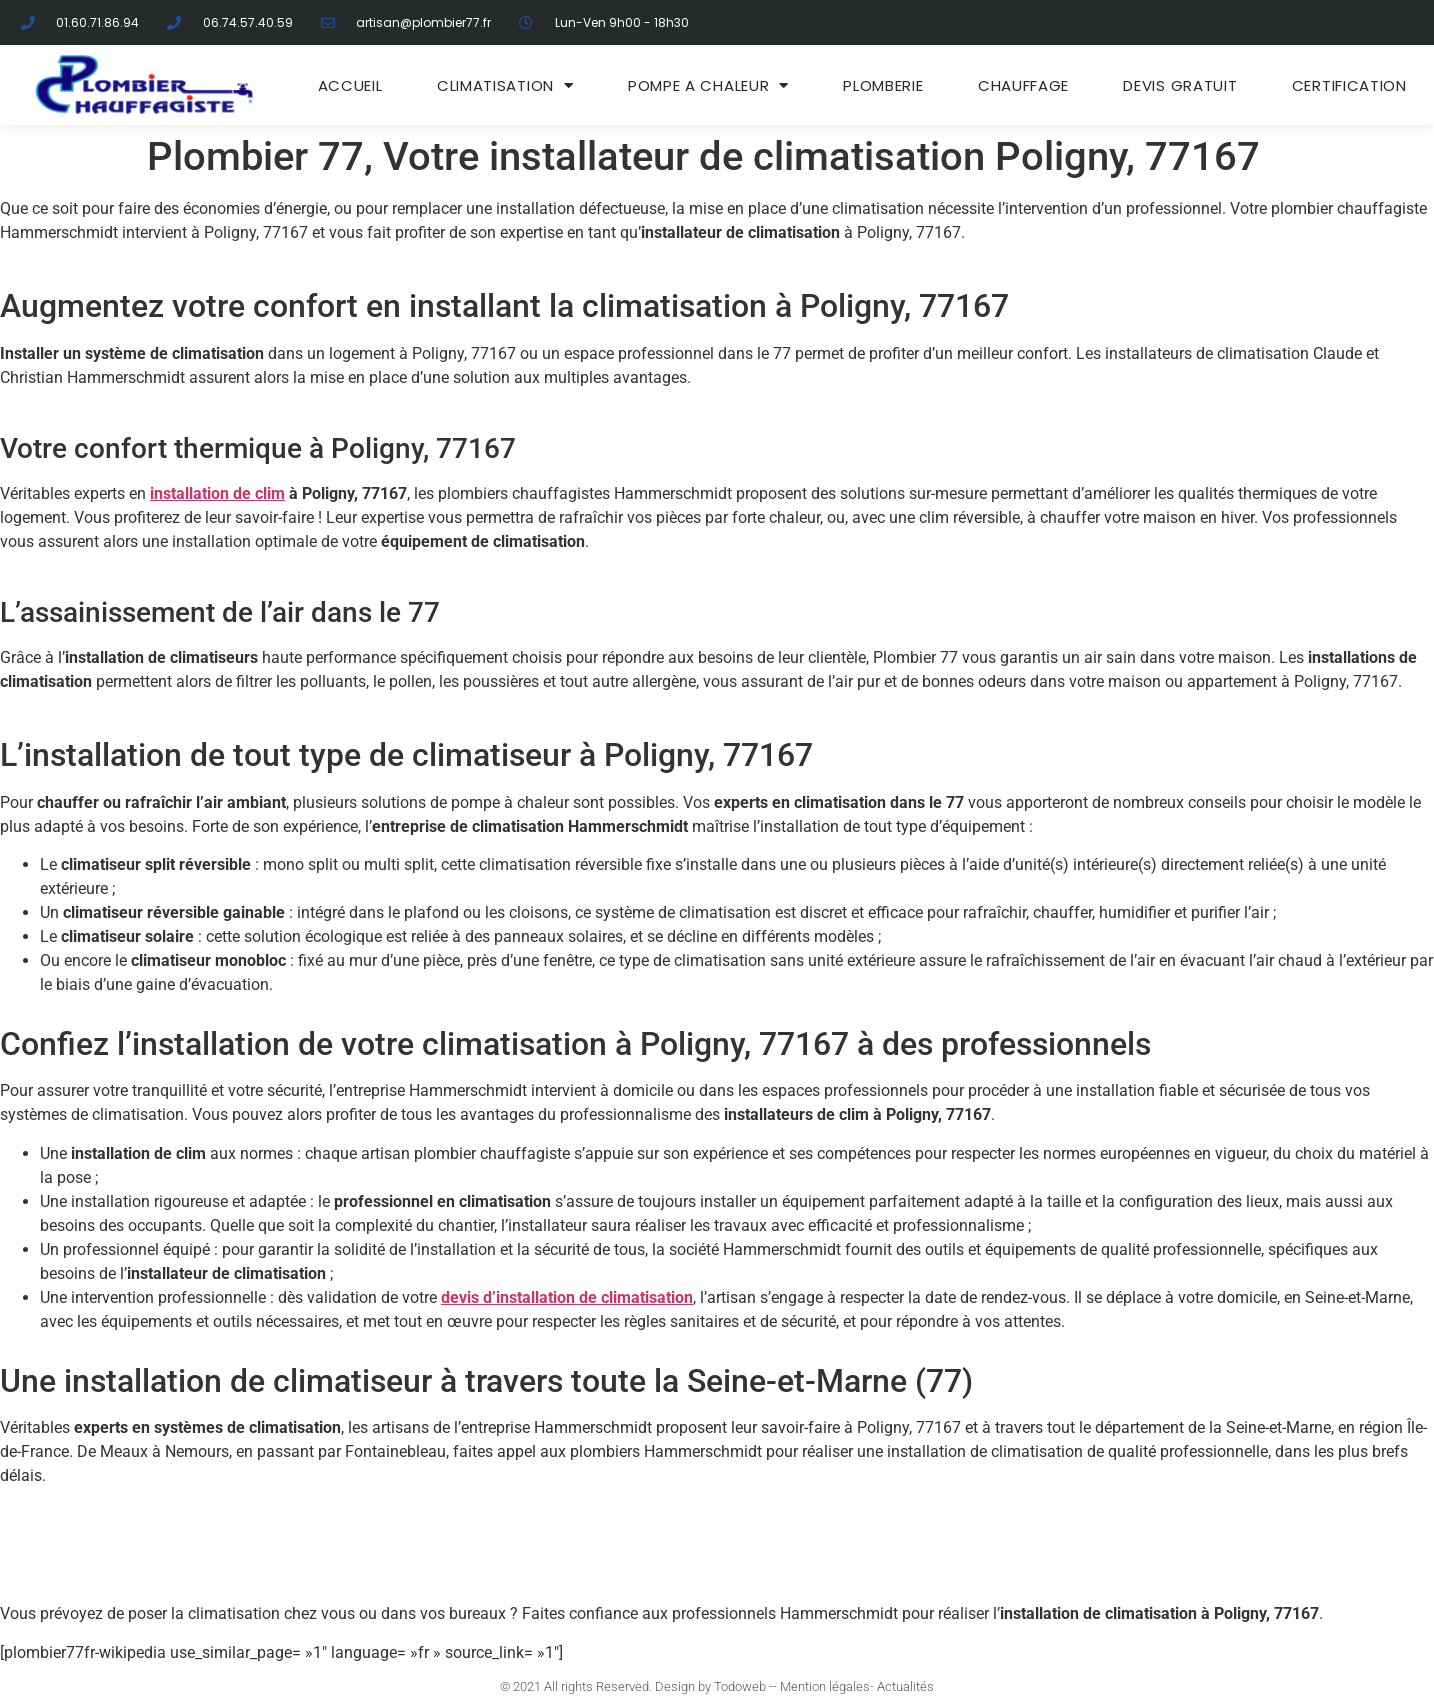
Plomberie (883, 85)
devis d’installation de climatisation (567, 1297)
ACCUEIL (350, 85)
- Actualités (902, 1686)
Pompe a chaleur (708, 85)
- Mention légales (821, 1686)
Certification (1349, 85)
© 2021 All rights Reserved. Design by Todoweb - (636, 1686)
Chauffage (1023, 85)
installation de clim (217, 493)
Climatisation (505, 85)
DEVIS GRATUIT (1180, 85)
